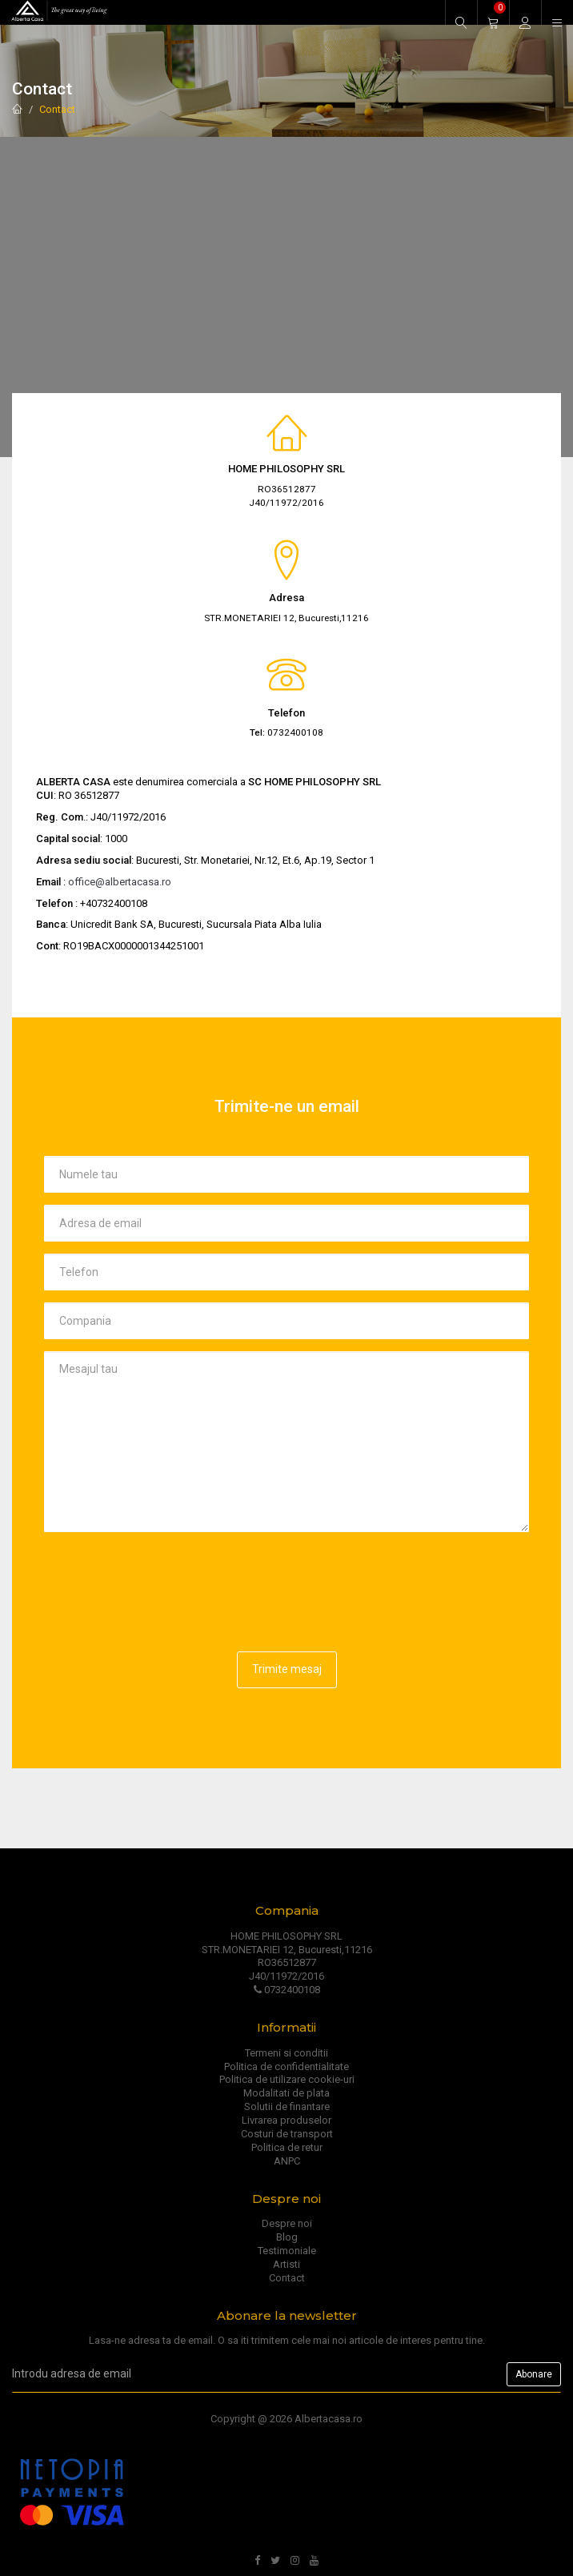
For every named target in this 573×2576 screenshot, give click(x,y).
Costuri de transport (287, 2134)
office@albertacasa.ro (119, 882)
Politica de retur (287, 2147)
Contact (57, 109)
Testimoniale (287, 2251)
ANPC (287, 2161)
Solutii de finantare (287, 2107)
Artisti (286, 2264)
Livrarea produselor (286, 2120)
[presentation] (165, 1575)
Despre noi (287, 2223)
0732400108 (287, 1990)
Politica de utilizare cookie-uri (287, 2079)
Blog (287, 2237)
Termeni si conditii (286, 2053)
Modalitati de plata (286, 2093)
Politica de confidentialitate (286, 2066)
